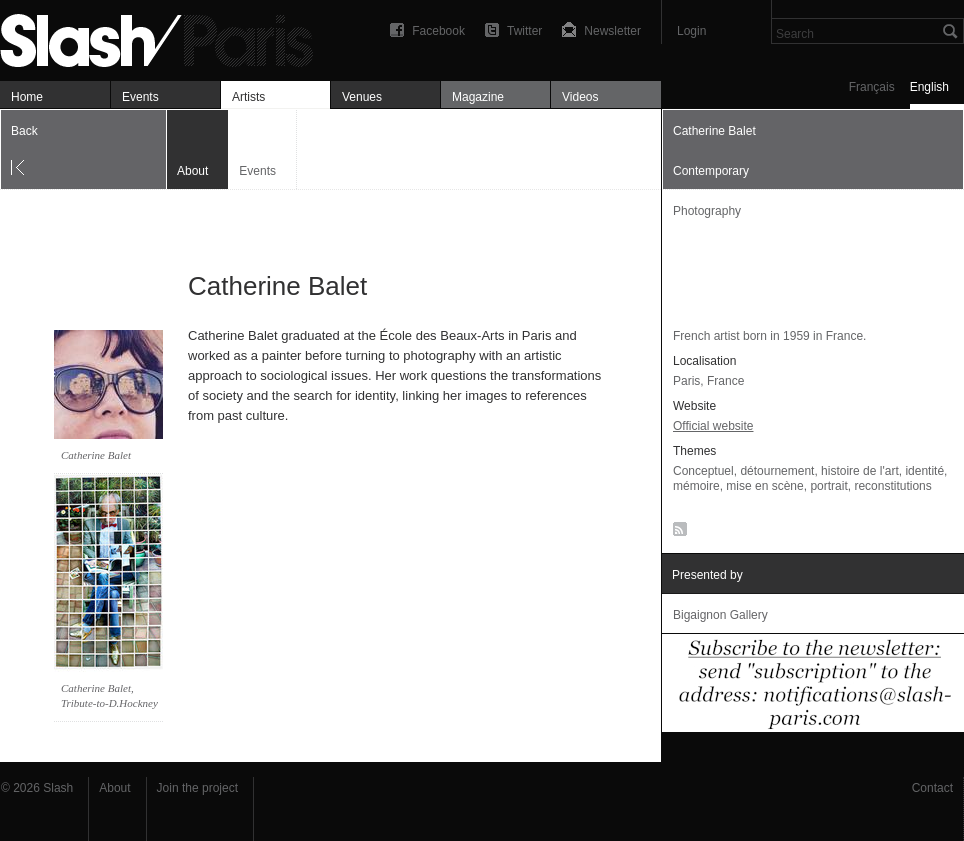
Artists (248, 97)
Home (27, 97)
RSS (676, 533)
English (929, 87)
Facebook (438, 31)
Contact (932, 788)
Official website (713, 426)
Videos (580, 97)
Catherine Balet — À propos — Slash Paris (165, 37)
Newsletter (612, 31)
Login (691, 31)
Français (872, 87)
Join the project (197, 788)
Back (24, 131)
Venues (362, 97)
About (114, 788)
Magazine (478, 97)
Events (140, 97)
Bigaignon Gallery (720, 615)
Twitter (524, 31)
